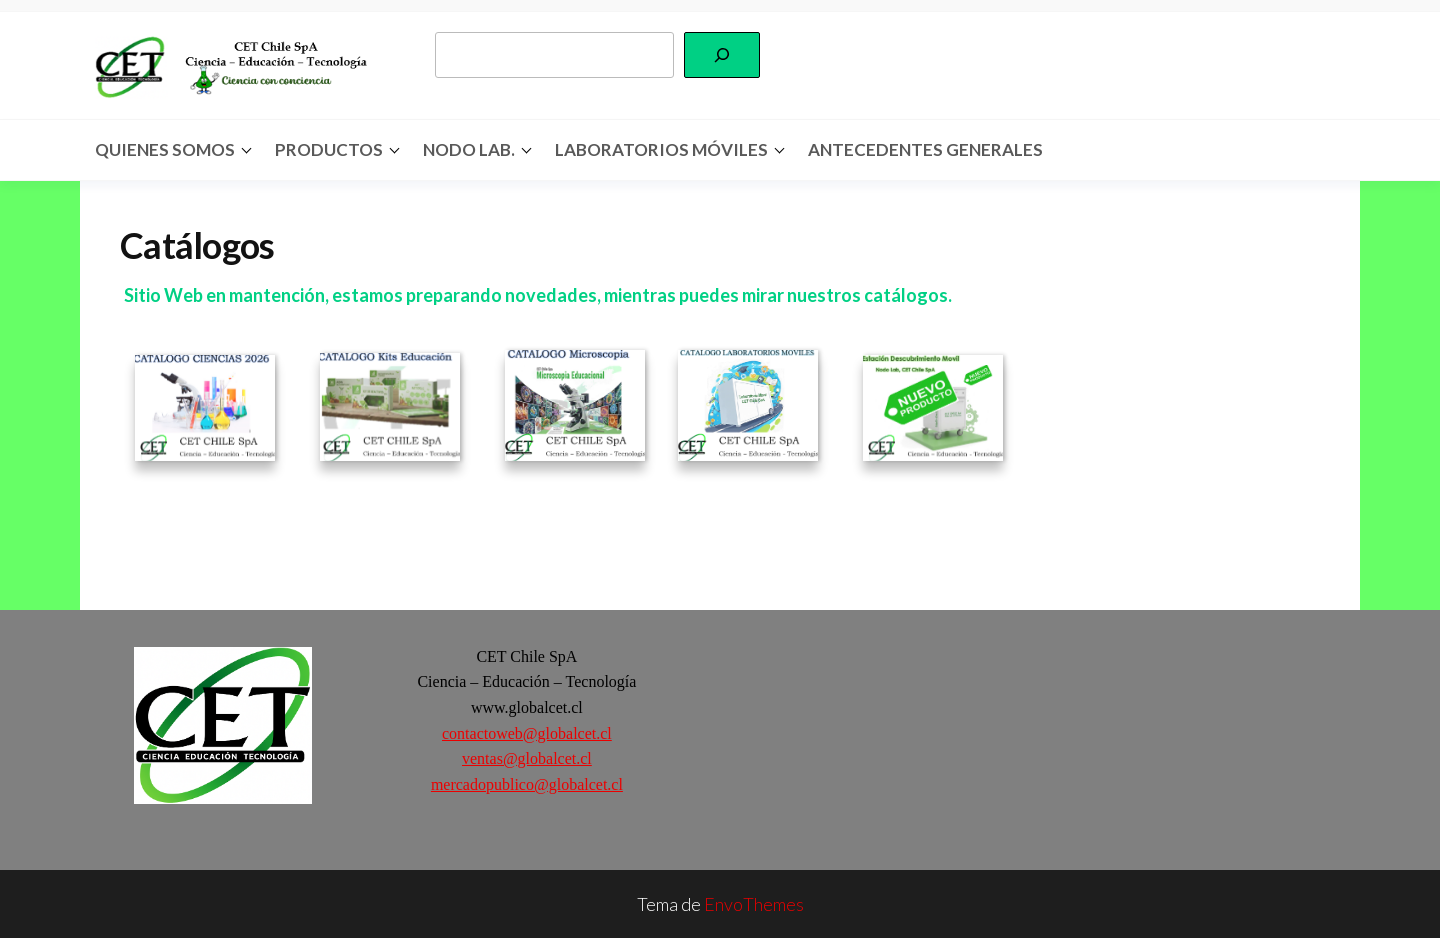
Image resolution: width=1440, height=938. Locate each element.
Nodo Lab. (469, 149)
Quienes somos (165, 149)
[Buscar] (722, 55)
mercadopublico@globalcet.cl (527, 784)
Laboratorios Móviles (661, 149)
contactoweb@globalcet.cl (527, 733)
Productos (329, 149)
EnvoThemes (754, 904)
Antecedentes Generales (925, 149)
